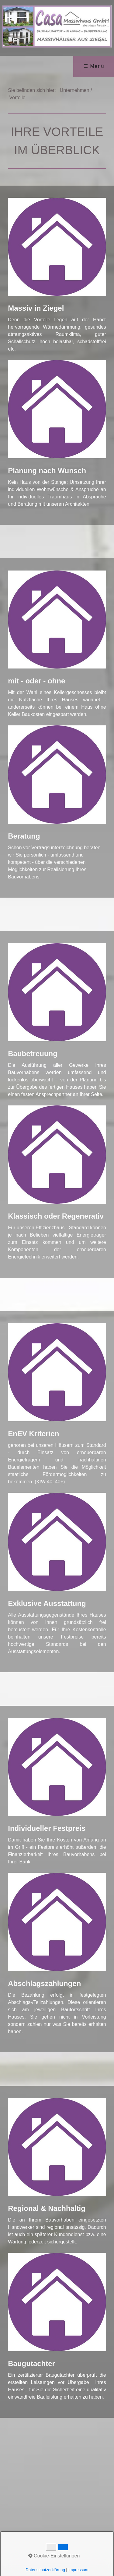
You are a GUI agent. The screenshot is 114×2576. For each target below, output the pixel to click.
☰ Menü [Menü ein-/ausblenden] (94, 66)
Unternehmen (74, 90)
